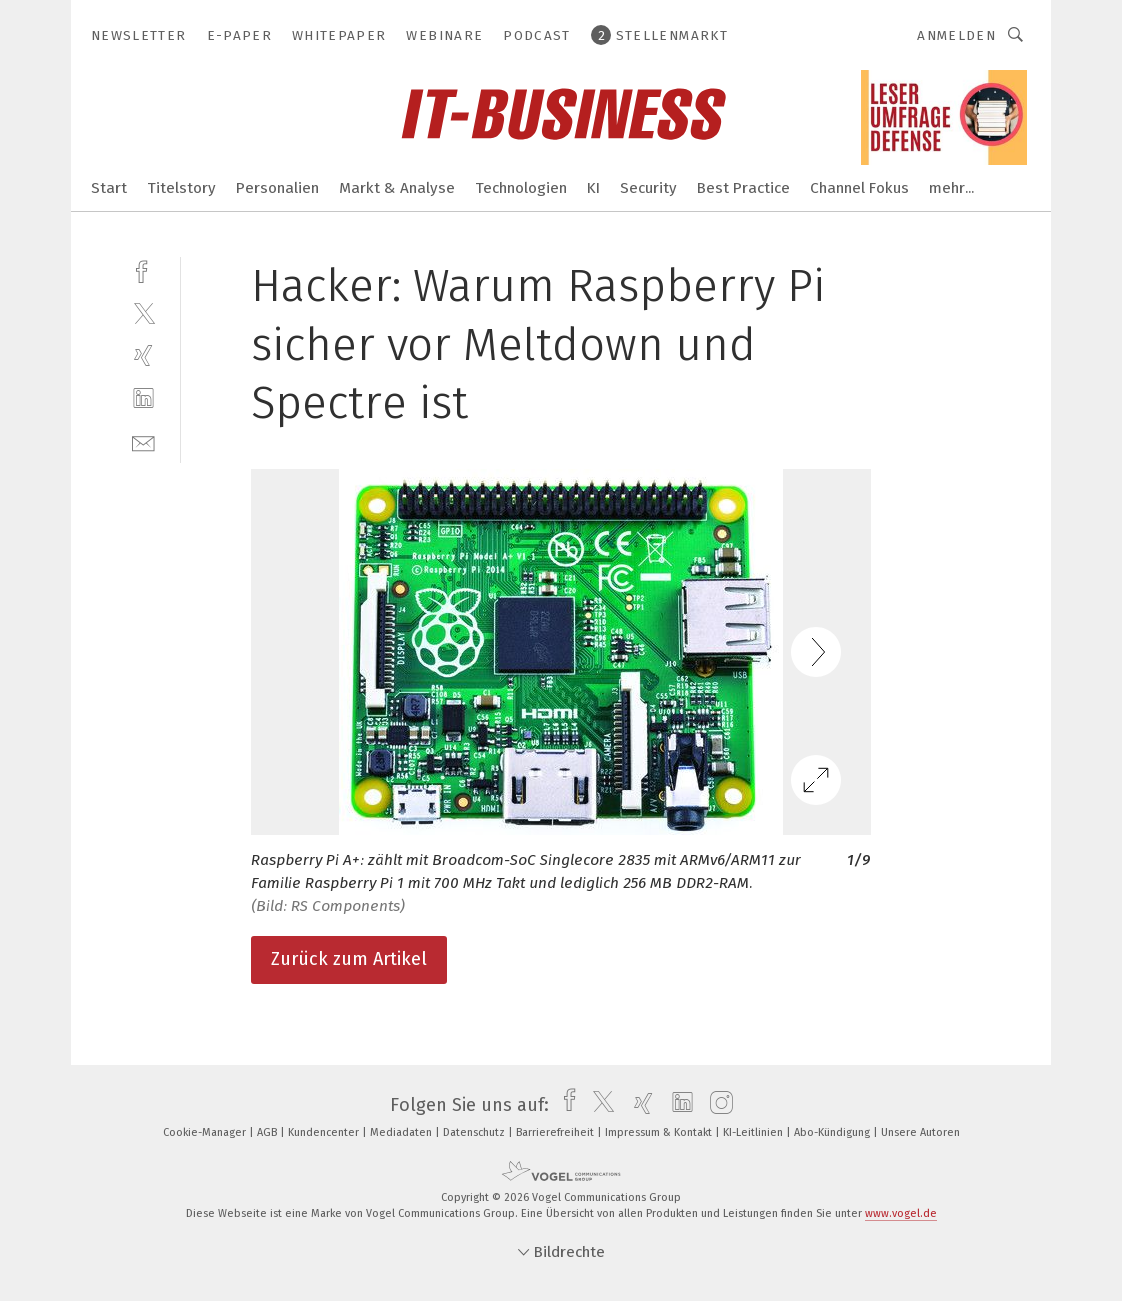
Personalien (277, 188)
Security (648, 188)
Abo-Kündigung (833, 1132)
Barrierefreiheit (556, 1132)
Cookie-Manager (206, 1132)
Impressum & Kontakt (660, 1132)
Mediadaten (402, 1132)
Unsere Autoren (920, 1132)
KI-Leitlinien (754, 1132)
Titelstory (181, 188)
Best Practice (743, 188)
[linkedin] (143, 398)
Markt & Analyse (397, 188)
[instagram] (716, 1105)
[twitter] (143, 312)
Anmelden (956, 35)
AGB (268, 1132)
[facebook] (143, 269)
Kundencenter (325, 1132)
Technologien (521, 188)
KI (593, 188)
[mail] (143, 441)
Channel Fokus (859, 188)
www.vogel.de (901, 1213)
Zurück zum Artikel (349, 959)
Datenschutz (475, 1132)
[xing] (143, 355)
